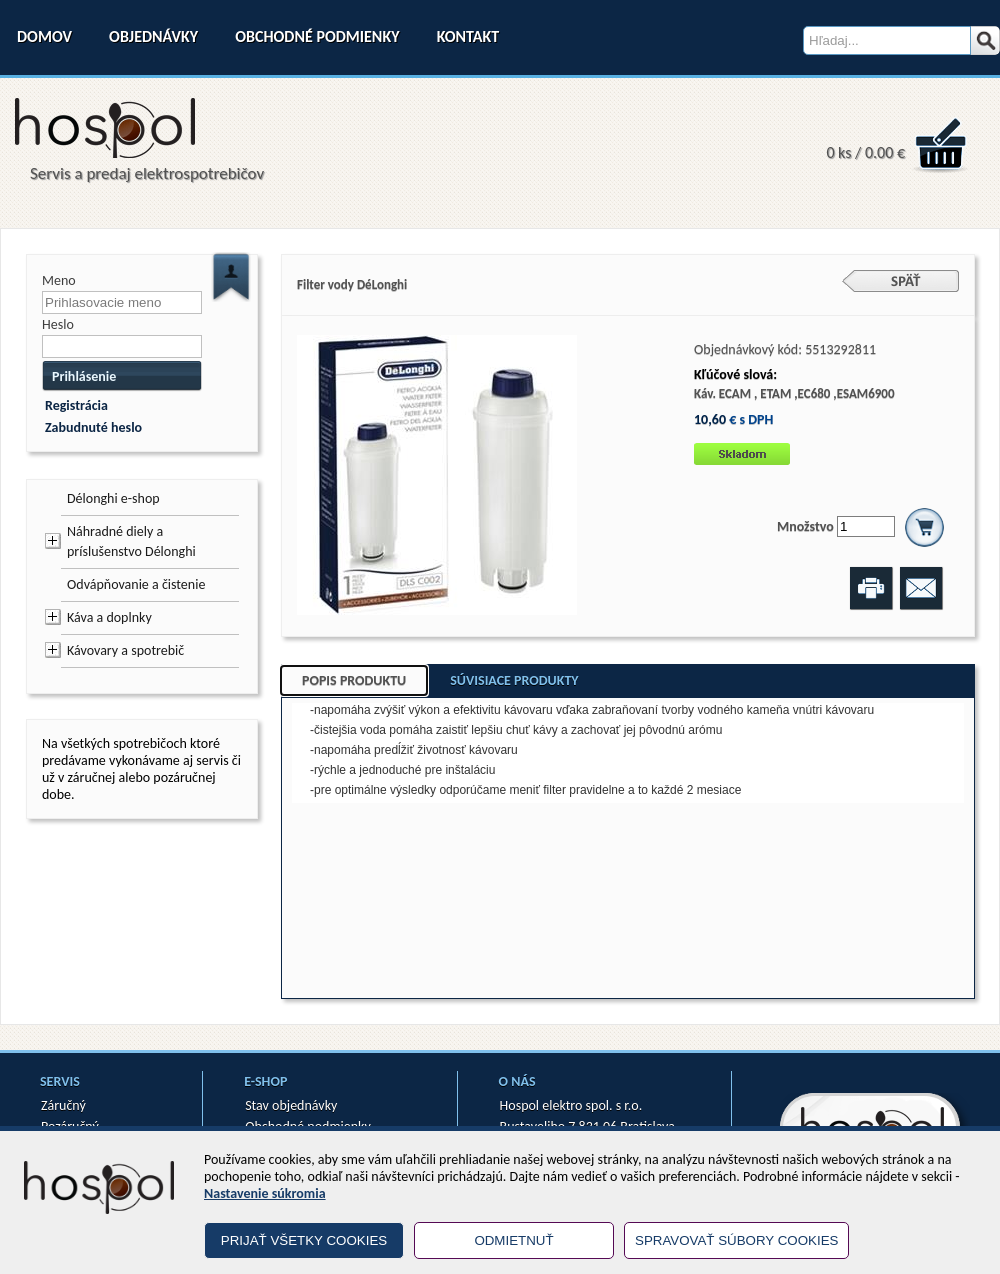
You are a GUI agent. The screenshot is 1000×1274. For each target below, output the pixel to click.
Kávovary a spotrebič (125, 650)
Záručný (63, 1105)
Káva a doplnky (109, 617)
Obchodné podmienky (317, 36)
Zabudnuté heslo (93, 427)
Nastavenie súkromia (265, 1193)
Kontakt (468, 36)
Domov (44, 36)
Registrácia (76, 405)
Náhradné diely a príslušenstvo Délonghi (131, 541)
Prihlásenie (84, 376)
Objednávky (153, 36)
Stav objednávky (291, 1105)
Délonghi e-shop (113, 498)
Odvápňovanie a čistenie (136, 584)
